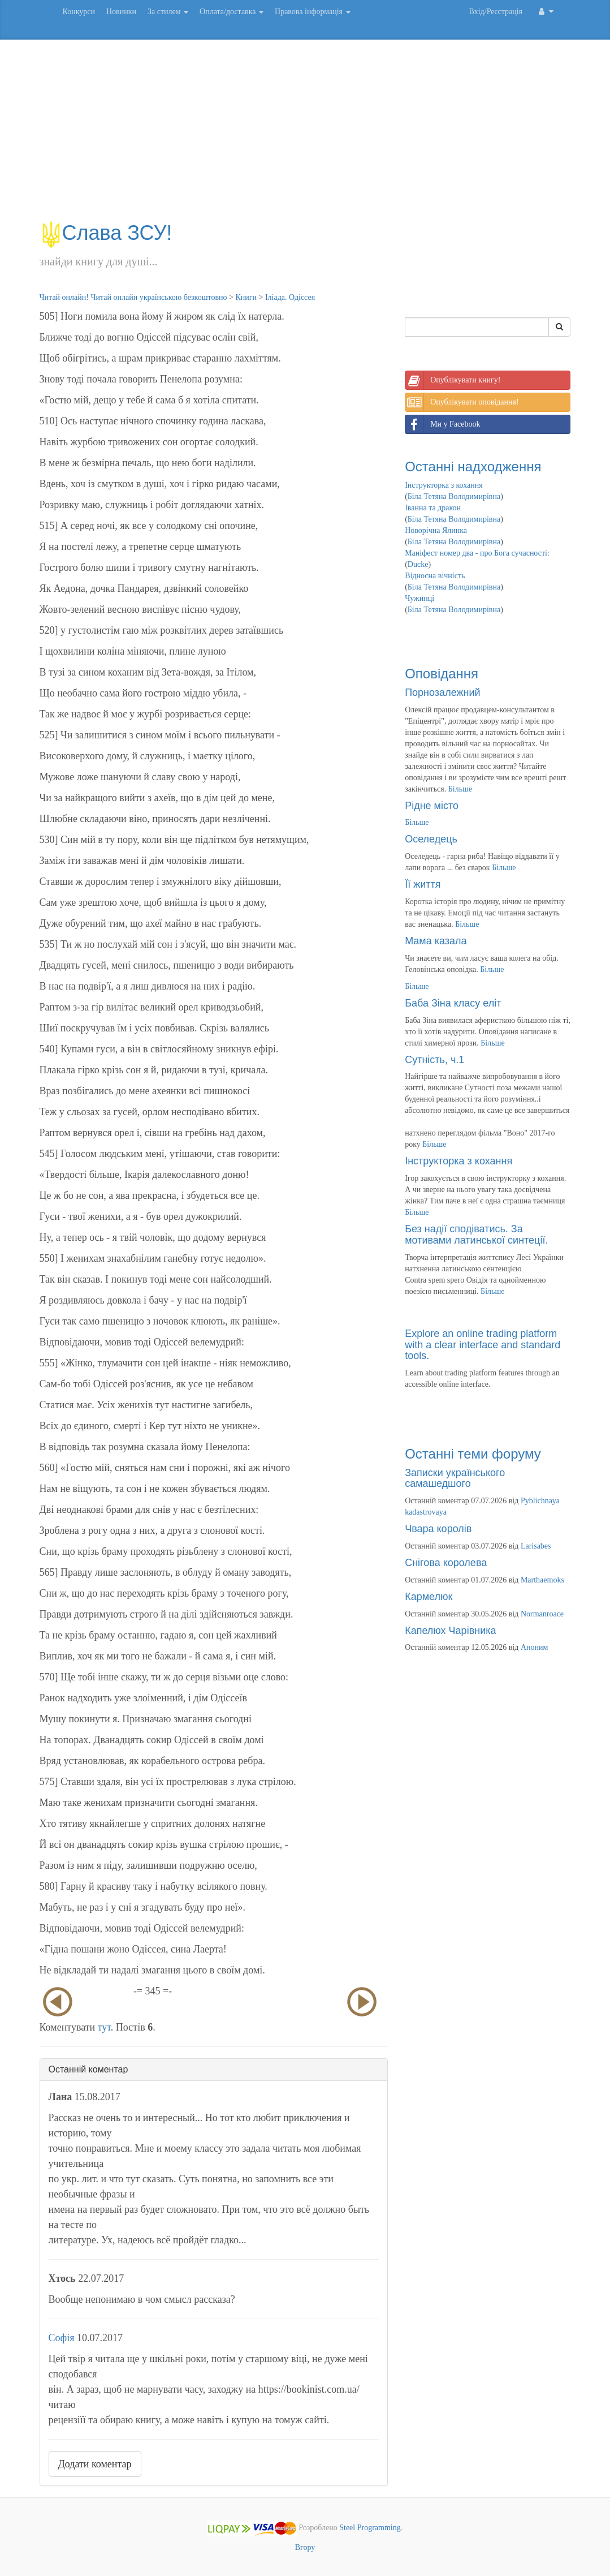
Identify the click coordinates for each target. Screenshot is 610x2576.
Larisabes (536, 1546)
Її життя (422, 884)
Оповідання (441, 673)
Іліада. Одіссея (290, 297)
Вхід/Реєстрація (495, 11)
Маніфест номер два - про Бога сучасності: (477, 553)
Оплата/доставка (231, 11)
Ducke (418, 564)
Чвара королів (438, 1528)
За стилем (168, 11)
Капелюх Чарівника (450, 1630)
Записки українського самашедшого (455, 1478)
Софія (62, 2337)
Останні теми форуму (473, 1453)
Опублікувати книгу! (452, 380)
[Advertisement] (305, 136)
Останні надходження (473, 466)
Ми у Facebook (442, 424)
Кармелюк (428, 1596)
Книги (246, 297)
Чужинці (419, 598)
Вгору (305, 2547)
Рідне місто (431, 805)
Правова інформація (313, 11)
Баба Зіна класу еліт (453, 1003)
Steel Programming (370, 2527)
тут (104, 2027)
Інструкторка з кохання (444, 485)
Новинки (121, 11)
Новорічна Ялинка (436, 530)
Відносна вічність (435, 575)
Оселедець (431, 839)
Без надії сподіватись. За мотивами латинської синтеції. (476, 1234)
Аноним (534, 1647)
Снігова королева (446, 1562)
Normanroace (542, 1614)
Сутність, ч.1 (434, 1059)
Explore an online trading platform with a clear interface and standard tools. (482, 1345)
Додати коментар (95, 2464)
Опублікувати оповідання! (461, 402)
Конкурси (79, 11)
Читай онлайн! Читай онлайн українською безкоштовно (133, 297)
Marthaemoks (542, 1580)
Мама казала (435, 941)
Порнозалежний (442, 692)
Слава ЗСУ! (106, 232)
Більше (460, 789)
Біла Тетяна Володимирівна (454, 496)
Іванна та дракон (433, 508)
